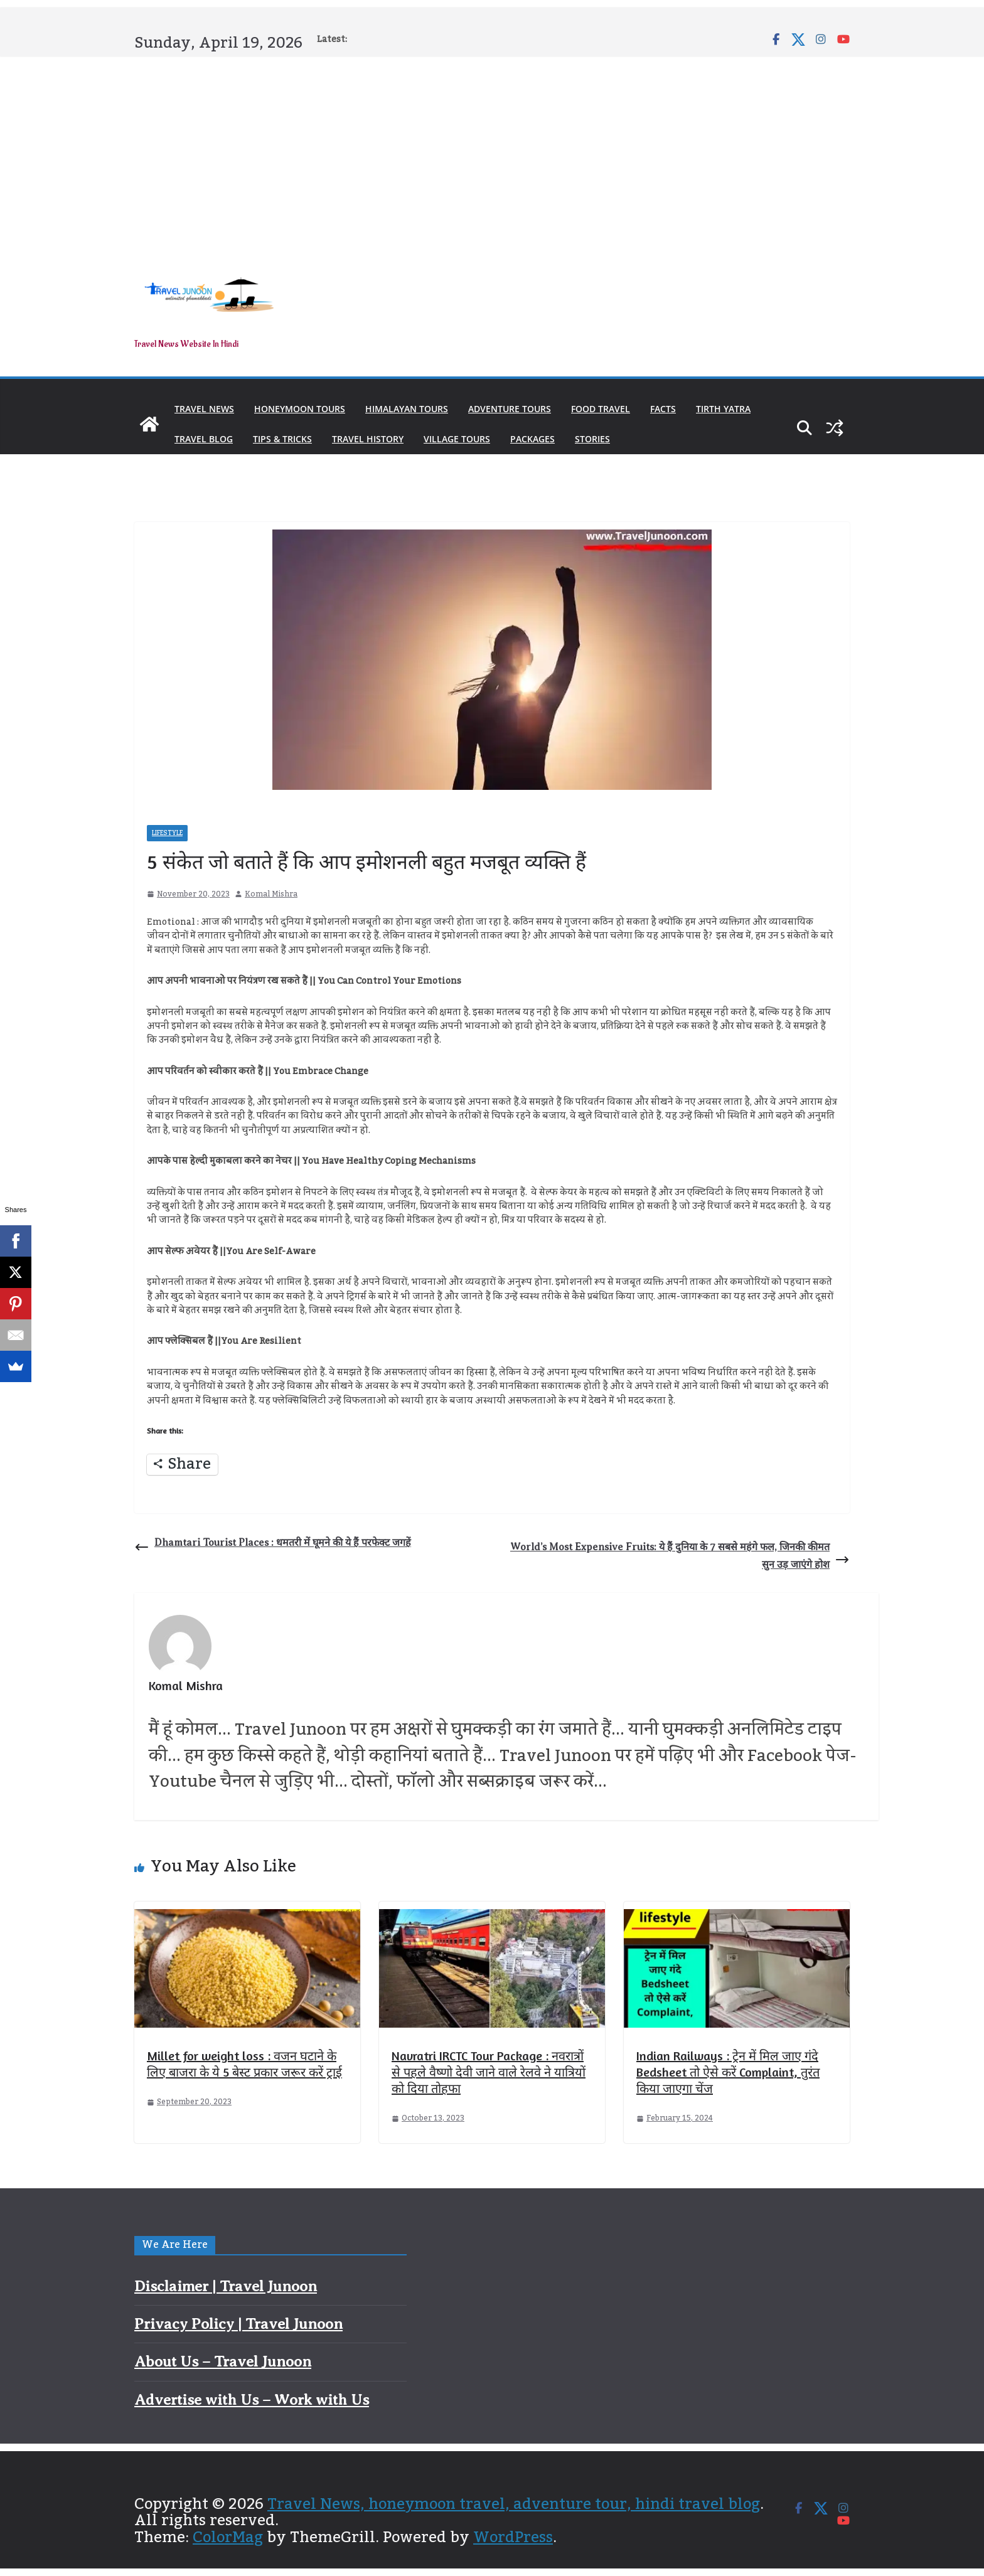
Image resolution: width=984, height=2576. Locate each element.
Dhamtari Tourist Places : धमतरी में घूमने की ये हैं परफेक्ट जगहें (272, 1545)
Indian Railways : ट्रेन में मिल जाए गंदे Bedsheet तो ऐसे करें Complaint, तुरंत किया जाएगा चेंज (728, 2072)
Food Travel (600, 409)
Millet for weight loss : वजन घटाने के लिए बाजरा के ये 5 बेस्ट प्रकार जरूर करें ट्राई (244, 2064)
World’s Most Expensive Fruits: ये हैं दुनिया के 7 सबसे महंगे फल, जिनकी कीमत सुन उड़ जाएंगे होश (680, 1556)
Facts (663, 409)
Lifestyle (167, 833)
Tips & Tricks (282, 439)
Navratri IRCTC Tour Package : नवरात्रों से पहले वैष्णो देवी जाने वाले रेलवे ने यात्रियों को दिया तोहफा (489, 2072)
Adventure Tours (509, 409)
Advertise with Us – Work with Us (251, 2400)
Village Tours (457, 439)
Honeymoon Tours (299, 409)
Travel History (368, 439)
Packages (532, 439)
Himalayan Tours (406, 409)
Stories (592, 439)
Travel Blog (203, 439)
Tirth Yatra (723, 409)
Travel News (204, 409)
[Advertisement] (492, 152)
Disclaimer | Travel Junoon (225, 2286)
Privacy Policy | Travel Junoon (238, 2324)
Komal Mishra (271, 894)
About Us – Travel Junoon (222, 2361)
